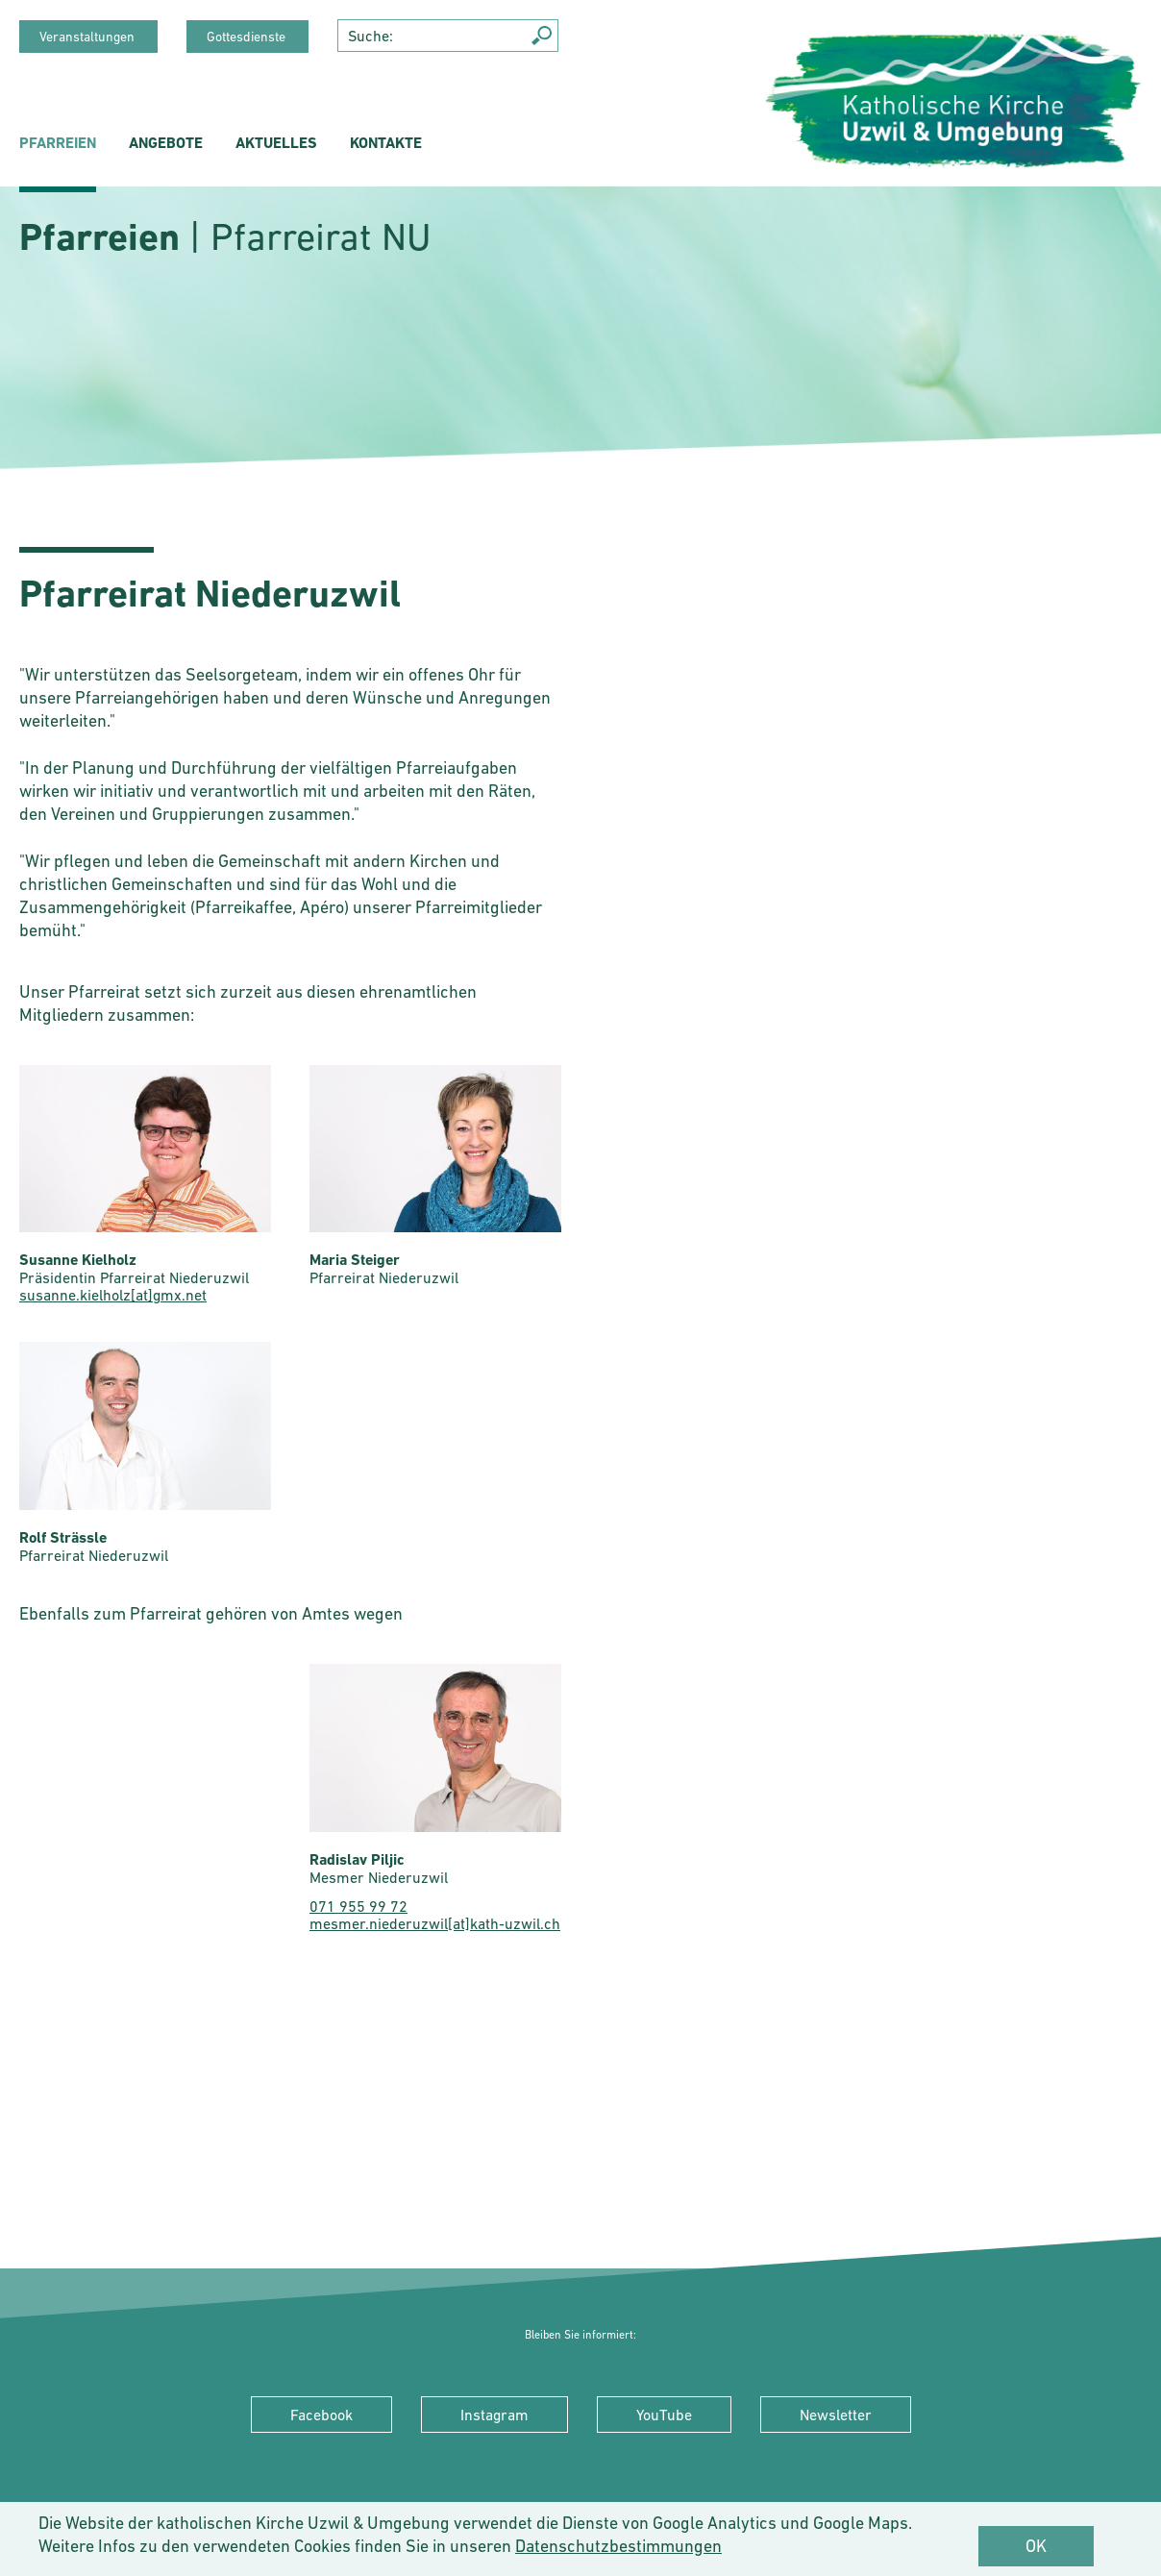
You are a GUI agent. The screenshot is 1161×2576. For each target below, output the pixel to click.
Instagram (494, 2414)
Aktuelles (276, 143)
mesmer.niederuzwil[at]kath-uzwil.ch (434, 1923)
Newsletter (836, 2414)
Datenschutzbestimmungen (618, 2546)
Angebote (166, 143)
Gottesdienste (247, 36)
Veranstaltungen (88, 36)
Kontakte (386, 143)
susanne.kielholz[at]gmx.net (113, 1294)
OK (1036, 2546)
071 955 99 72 (358, 1906)
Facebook (321, 2414)
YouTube (664, 2414)
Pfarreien (57, 143)
